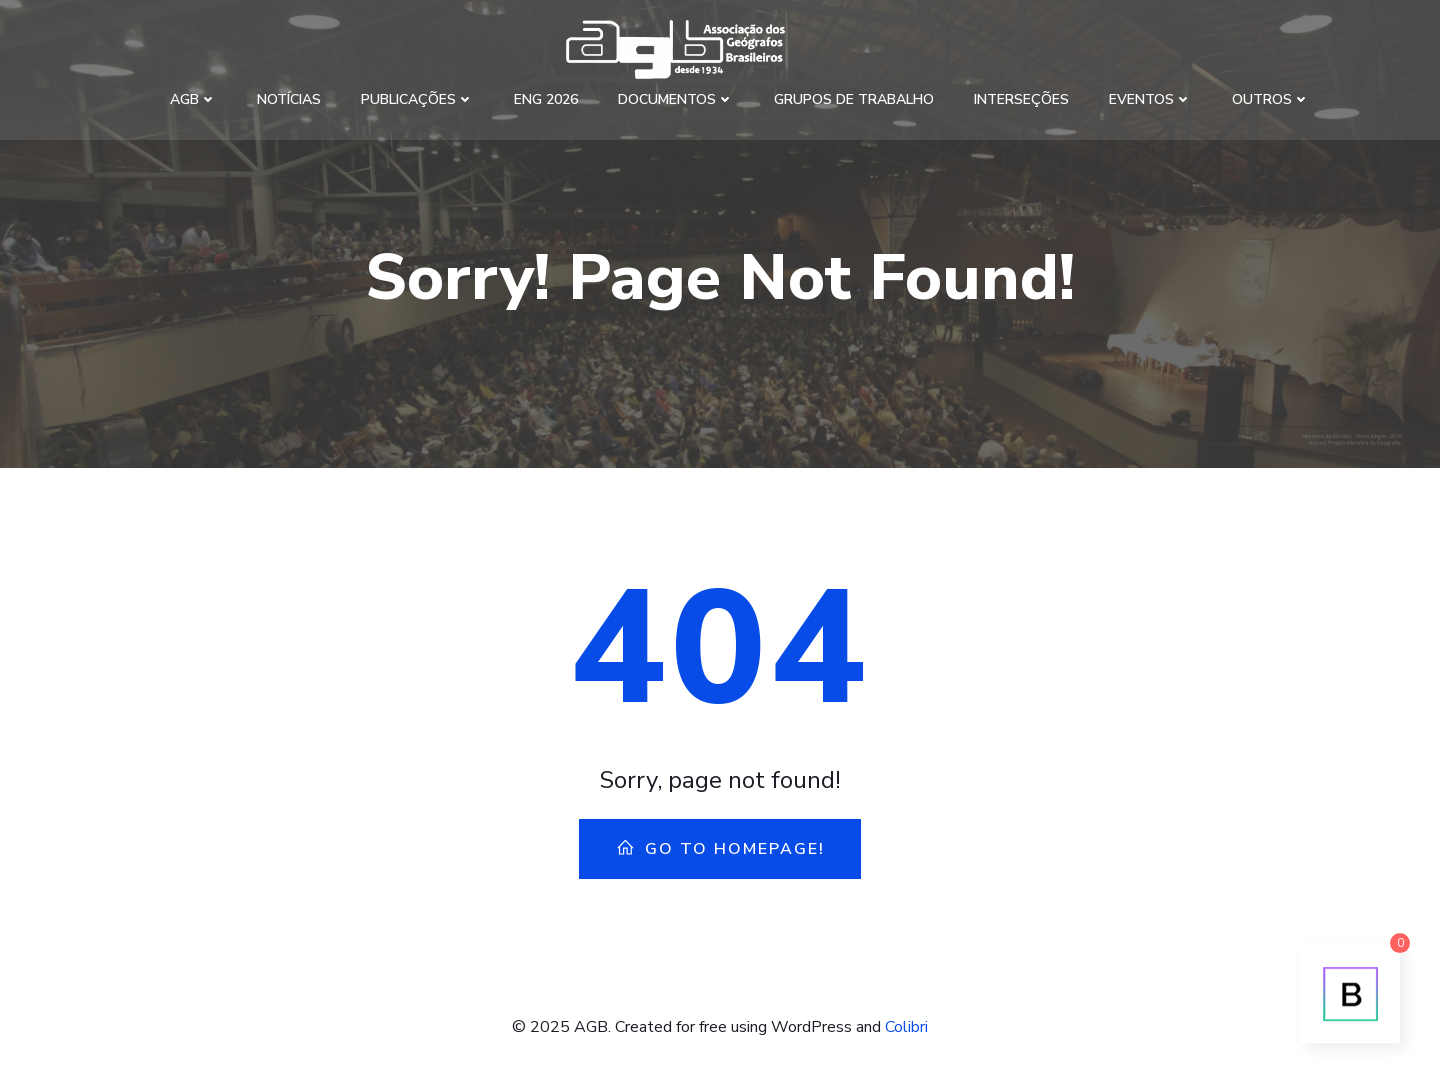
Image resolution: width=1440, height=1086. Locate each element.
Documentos (676, 99)
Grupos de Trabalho (854, 99)
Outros (1271, 99)
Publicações (417, 99)
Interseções (1021, 99)
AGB (193, 99)
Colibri (906, 1027)
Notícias (289, 99)
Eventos (1150, 99)
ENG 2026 (546, 99)
